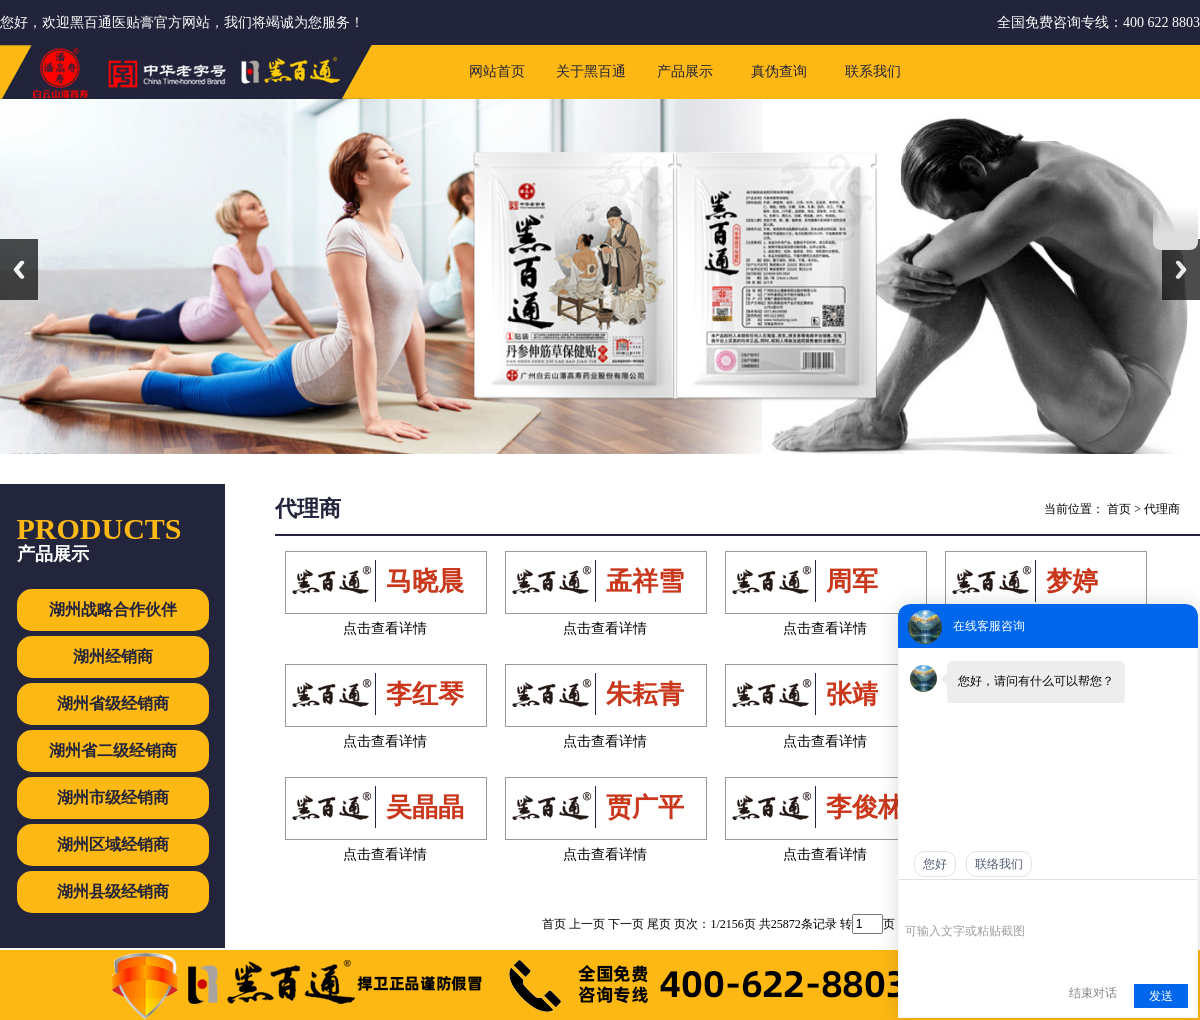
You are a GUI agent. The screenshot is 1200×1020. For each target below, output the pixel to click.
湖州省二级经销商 (113, 750)
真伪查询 (779, 71)
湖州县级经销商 (113, 891)
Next (1181, 269)
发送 (1161, 996)
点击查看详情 (385, 628)
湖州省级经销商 (113, 703)
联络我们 (999, 864)
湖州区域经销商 (113, 844)
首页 (1119, 509)
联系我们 (873, 71)
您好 (935, 864)
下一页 (626, 924)
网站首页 (497, 71)
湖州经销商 (113, 656)
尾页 (659, 924)
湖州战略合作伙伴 (113, 609)
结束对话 (1093, 993)
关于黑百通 (591, 71)
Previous (19, 269)
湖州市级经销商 (113, 797)
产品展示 (685, 71)
